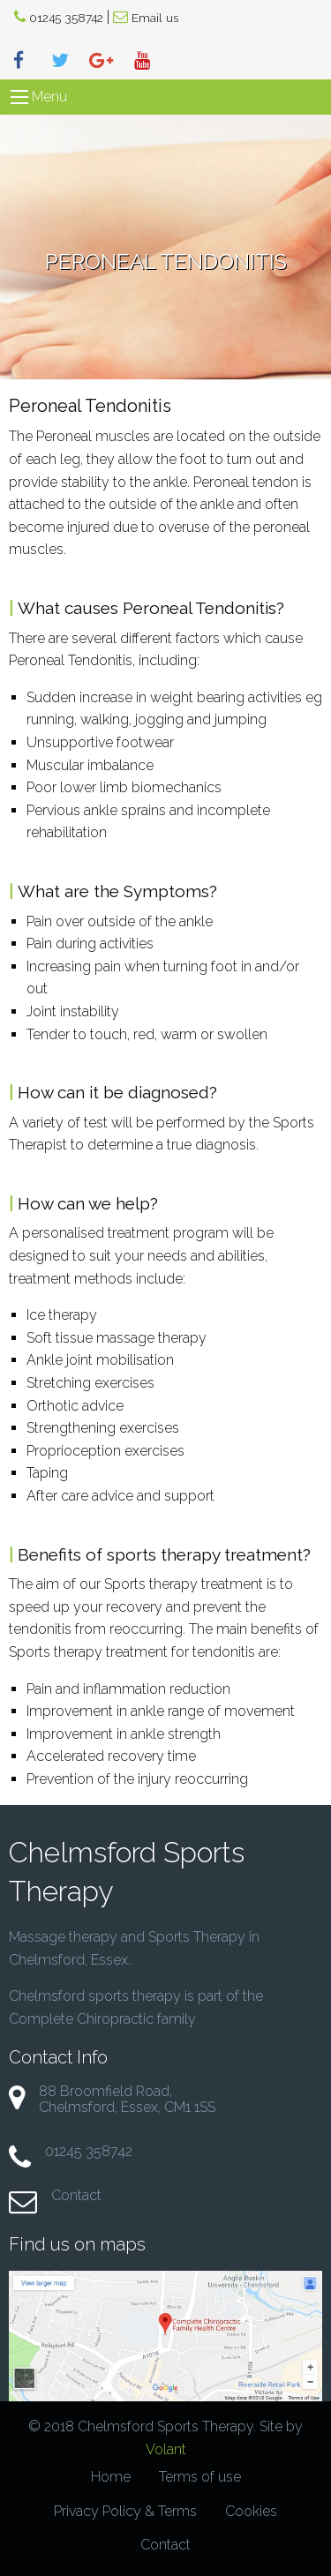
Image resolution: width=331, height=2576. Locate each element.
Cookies (251, 2511)
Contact (76, 2195)
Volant (166, 2449)
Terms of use (200, 2476)
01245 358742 (66, 18)
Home (111, 2476)
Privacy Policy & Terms (125, 2511)
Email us (155, 18)
